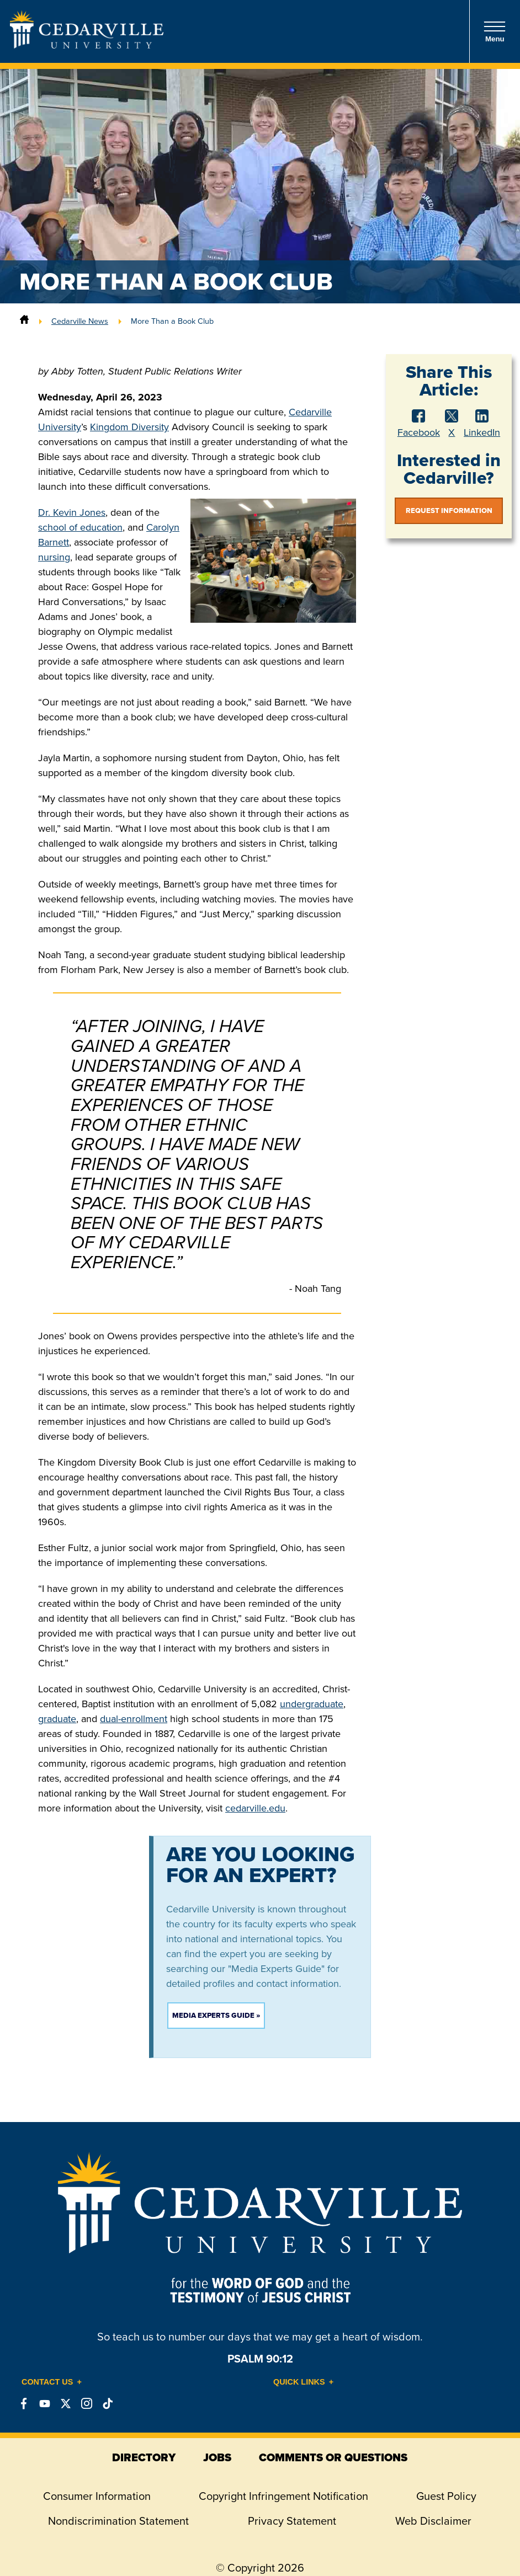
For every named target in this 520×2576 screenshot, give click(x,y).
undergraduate (311, 1704)
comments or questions (333, 2457)
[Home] (24, 321)
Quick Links (299, 2381)
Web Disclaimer (433, 2521)
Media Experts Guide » (216, 2015)
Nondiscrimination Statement (118, 2521)
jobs (217, 2457)
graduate (57, 1719)
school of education (80, 527)
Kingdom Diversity (129, 427)
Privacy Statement (292, 2521)
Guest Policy (446, 2496)
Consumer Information (97, 2496)
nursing (54, 557)
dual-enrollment (133, 1719)
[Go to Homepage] (86, 45)
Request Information (449, 510)
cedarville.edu (255, 1808)
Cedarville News (79, 321)
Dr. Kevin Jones (71, 512)
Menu (494, 31)
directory (144, 2457)
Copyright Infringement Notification (283, 2496)
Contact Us (47, 2381)
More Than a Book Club (172, 321)
